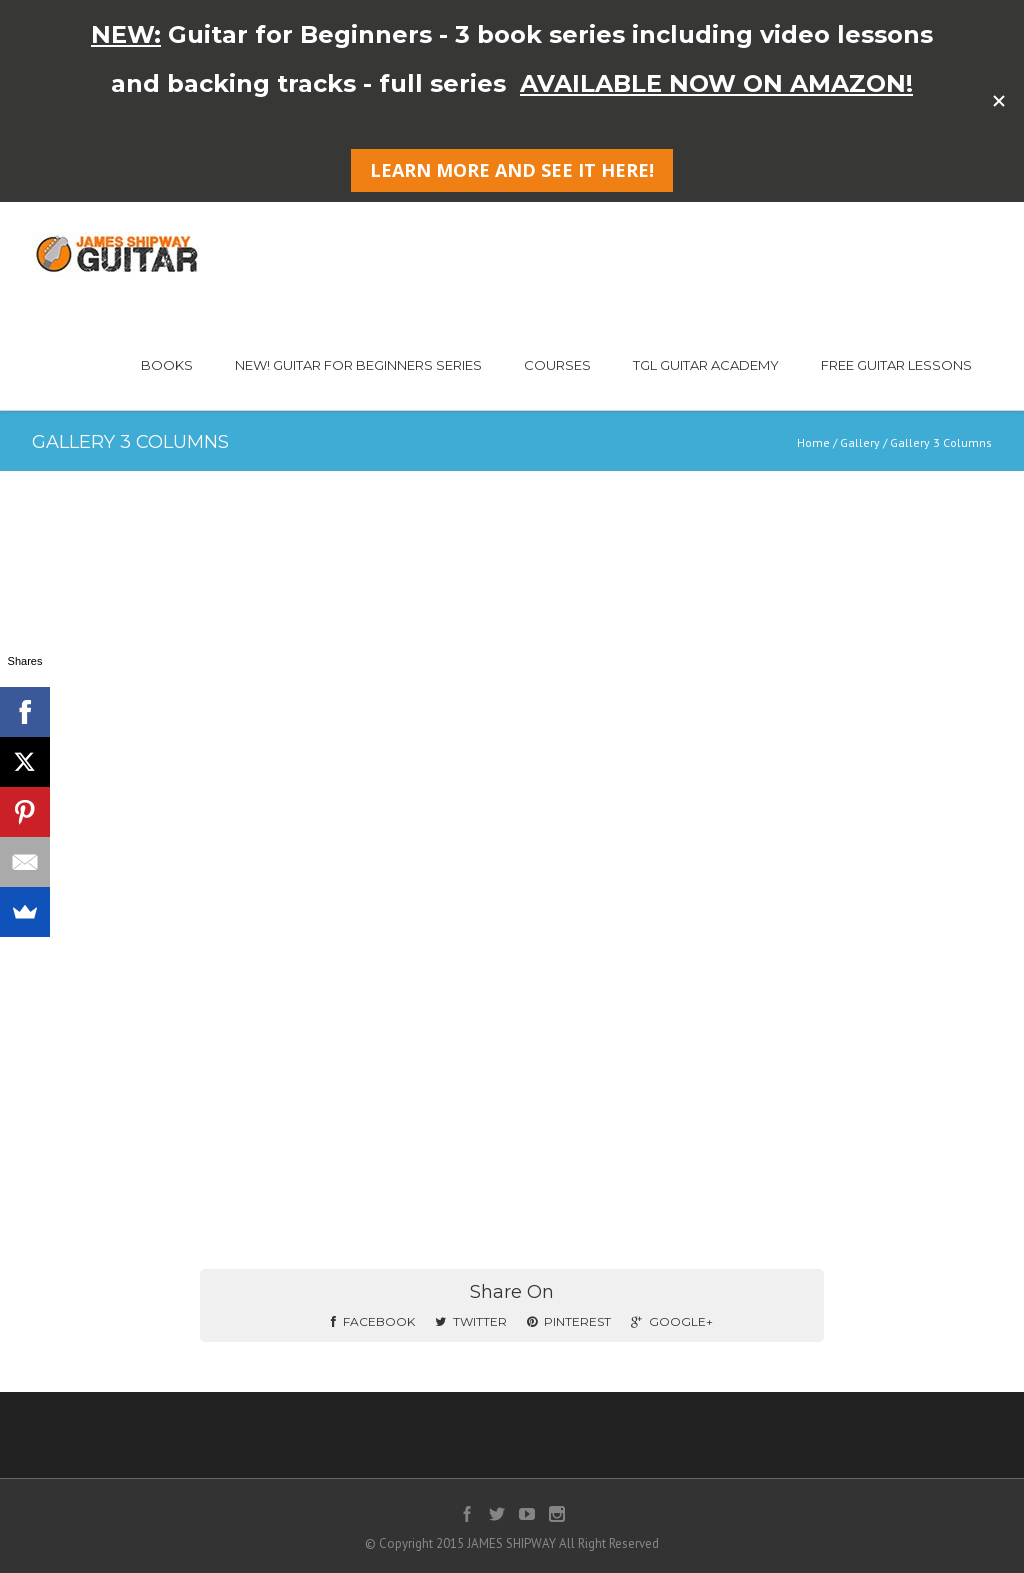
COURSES (557, 365)
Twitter (471, 1321)
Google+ (672, 1321)
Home (813, 442)
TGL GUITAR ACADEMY (706, 365)
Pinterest (569, 1321)
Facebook (373, 1321)
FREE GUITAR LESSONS (896, 365)
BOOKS (167, 365)
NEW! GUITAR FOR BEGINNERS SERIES (358, 365)
